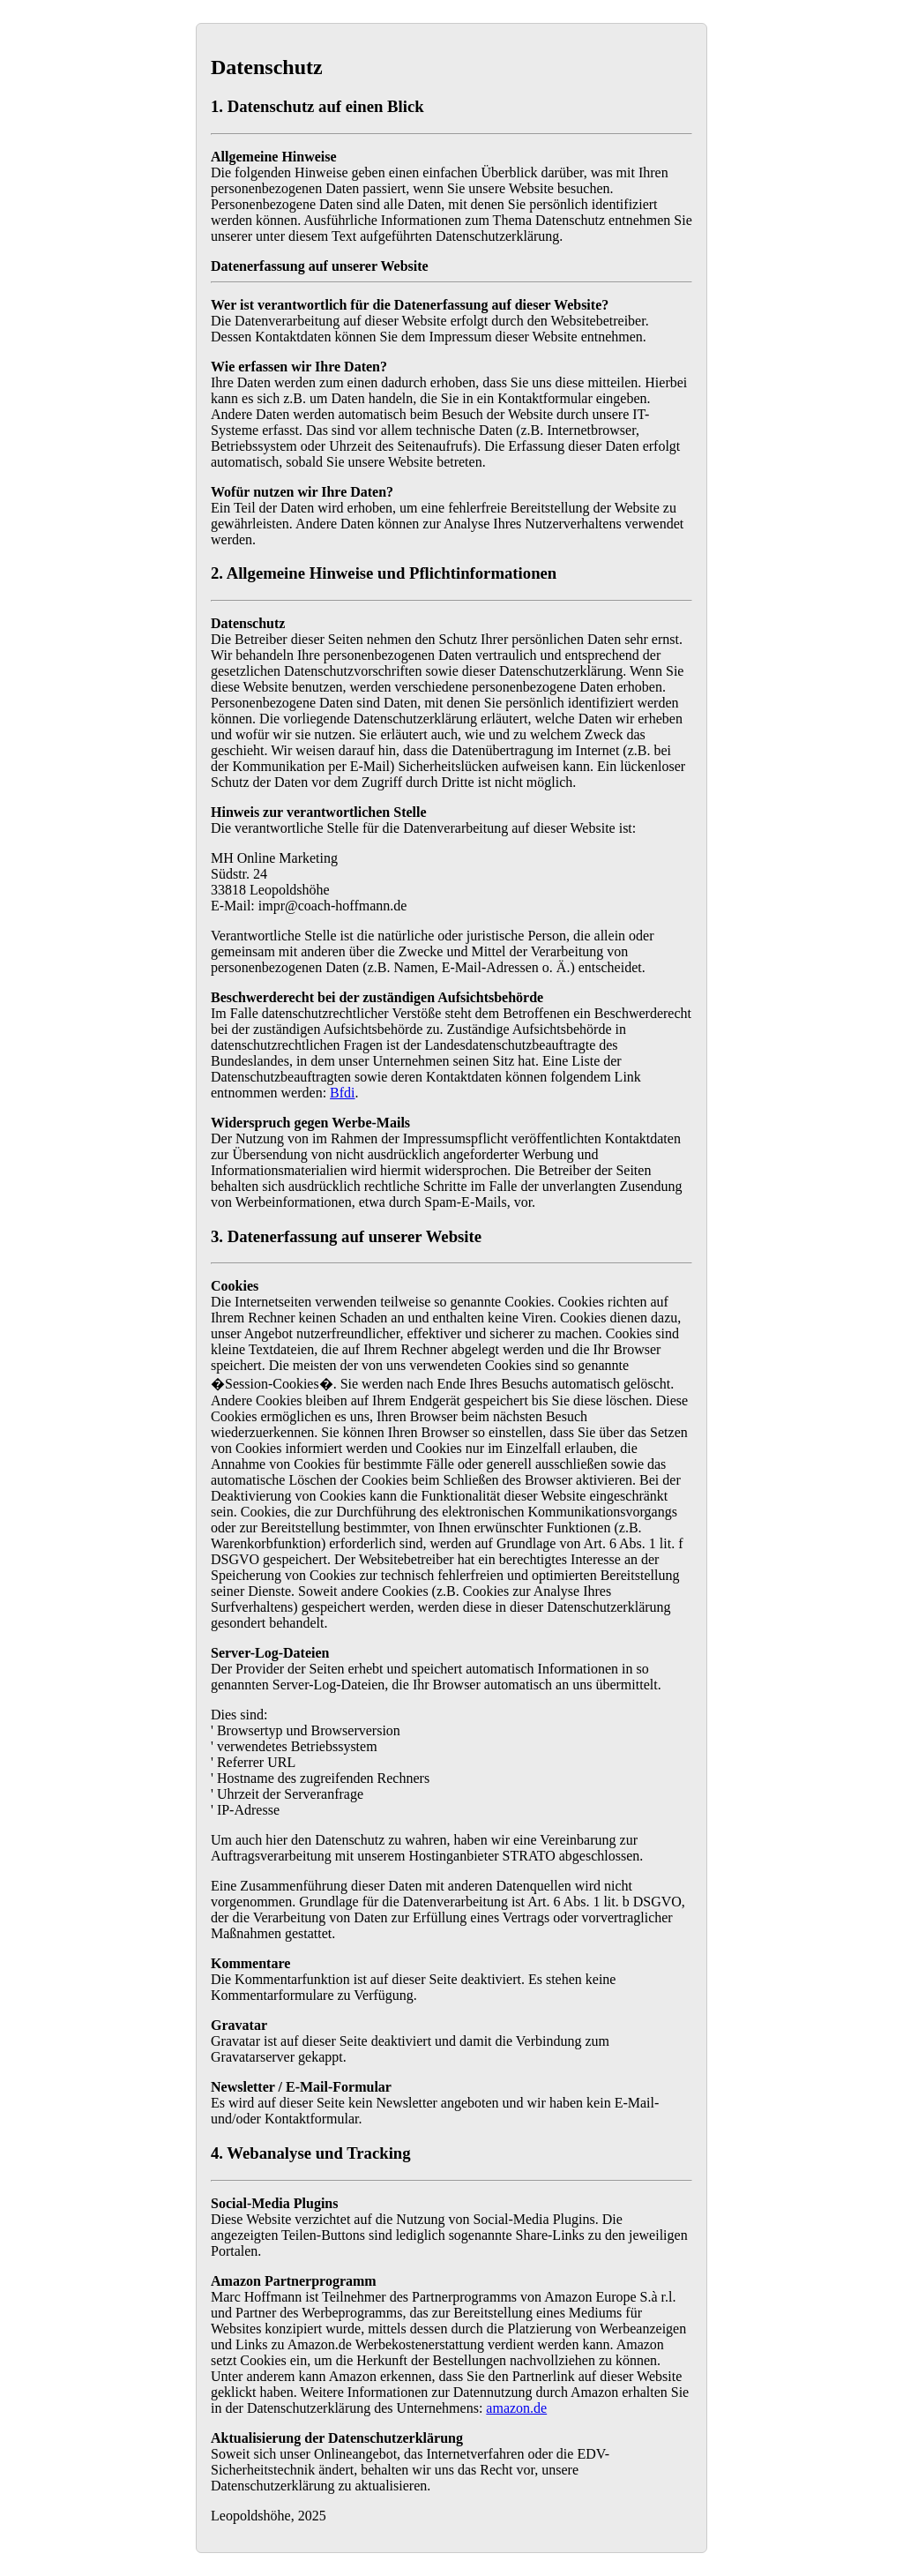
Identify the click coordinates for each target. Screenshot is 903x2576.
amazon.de (516, 2407)
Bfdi (342, 1092)
